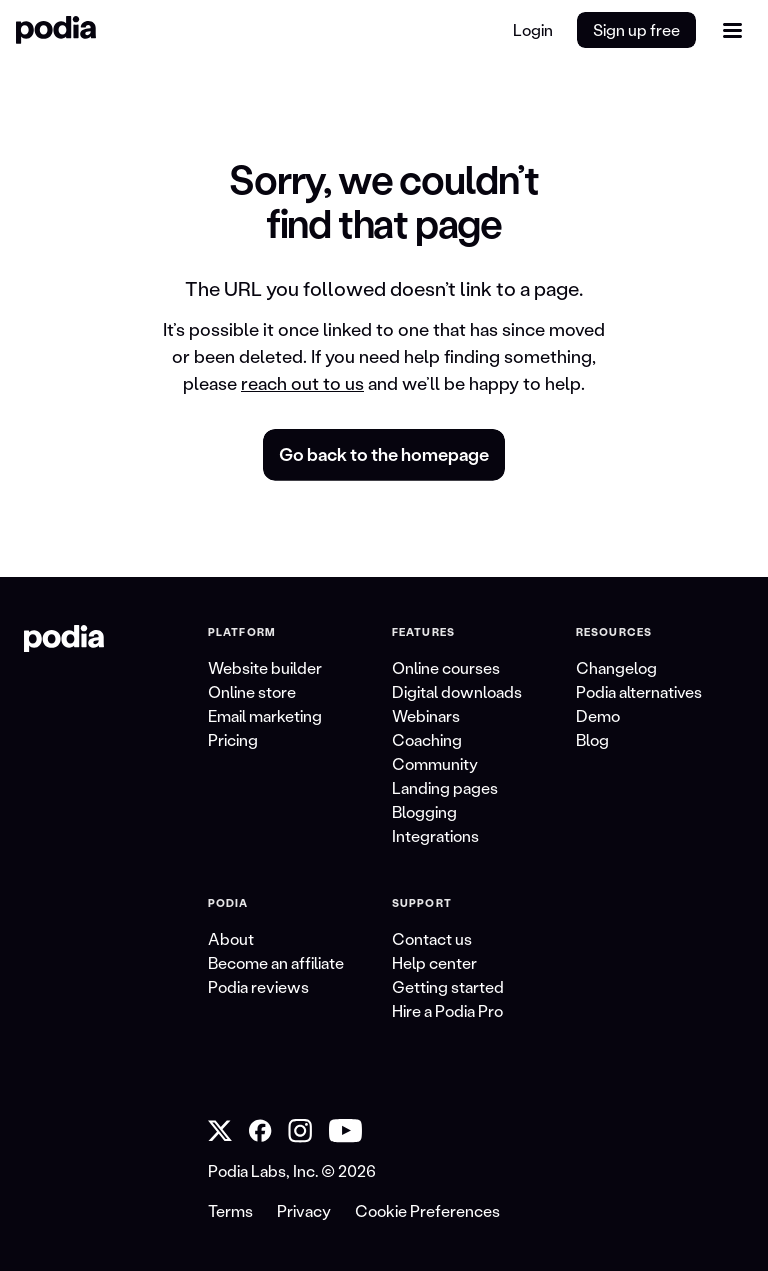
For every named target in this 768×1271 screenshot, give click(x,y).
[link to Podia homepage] (64, 639)
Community (435, 763)
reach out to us (302, 383)
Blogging (424, 811)
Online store (252, 691)
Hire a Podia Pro (447, 1010)
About (231, 938)
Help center (434, 962)
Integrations (435, 835)
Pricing (233, 739)
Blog (592, 739)
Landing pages (445, 787)
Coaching (427, 739)
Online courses (446, 667)
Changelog (616, 667)
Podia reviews (258, 986)
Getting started (448, 986)
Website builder (265, 667)
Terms (230, 1210)
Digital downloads (457, 691)
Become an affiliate (276, 962)
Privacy (304, 1210)
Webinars (426, 715)
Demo (598, 715)
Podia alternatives (639, 691)
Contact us (432, 938)
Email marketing (265, 715)
